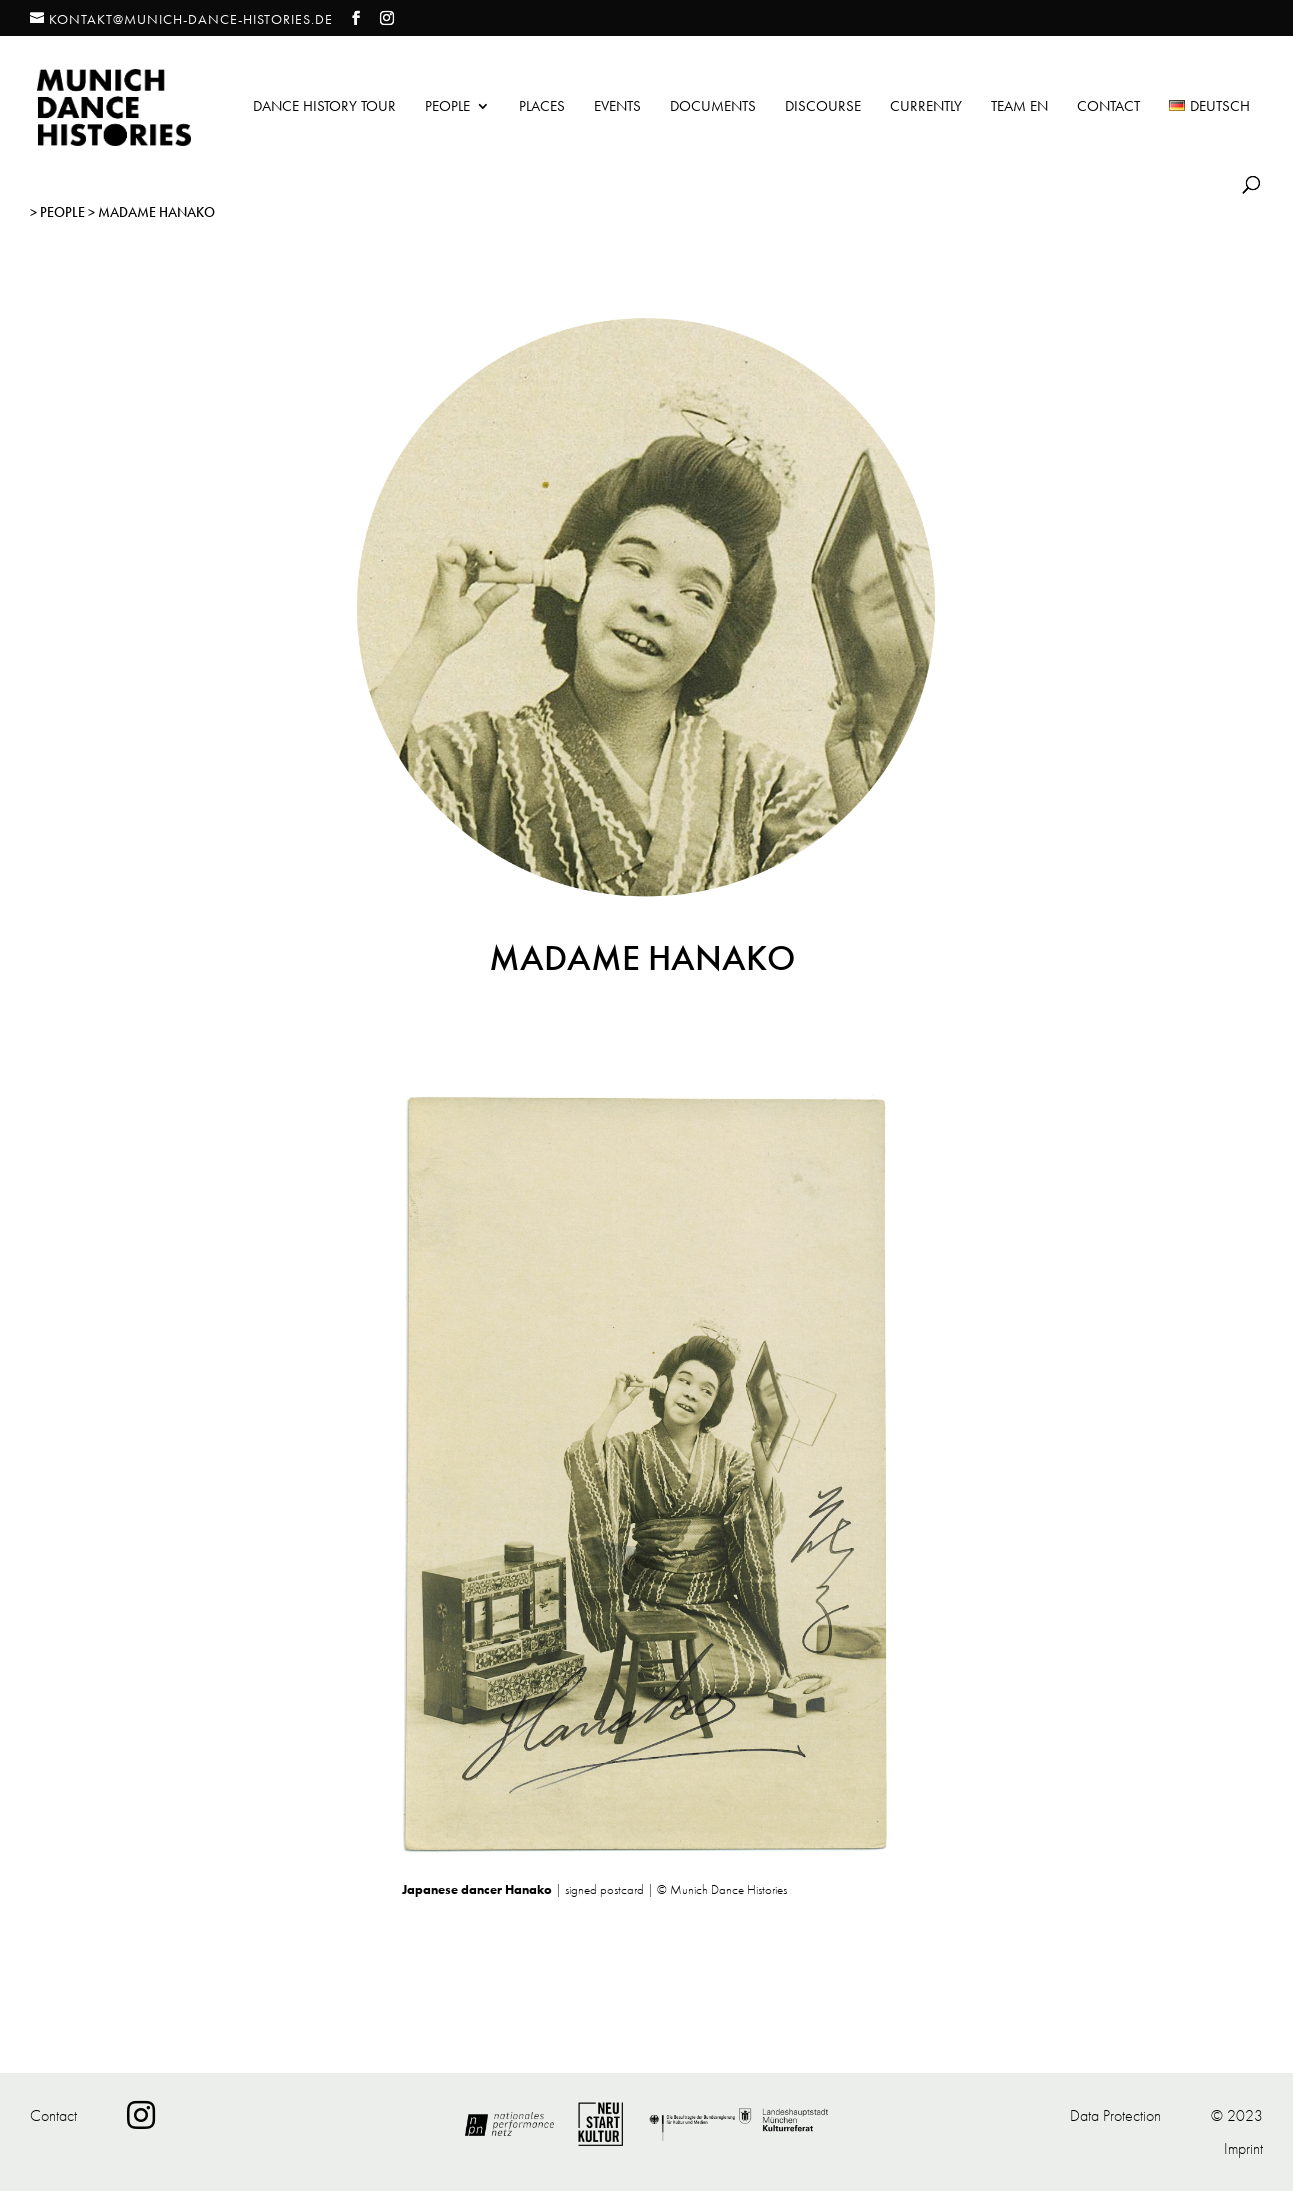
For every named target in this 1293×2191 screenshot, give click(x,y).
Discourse (823, 107)
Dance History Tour (324, 107)
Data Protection (1115, 2115)
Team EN (1019, 107)
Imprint (1243, 2148)
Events (617, 107)
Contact (1108, 107)
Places (542, 107)
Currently (926, 107)
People (447, 107)
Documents (713, 107)
